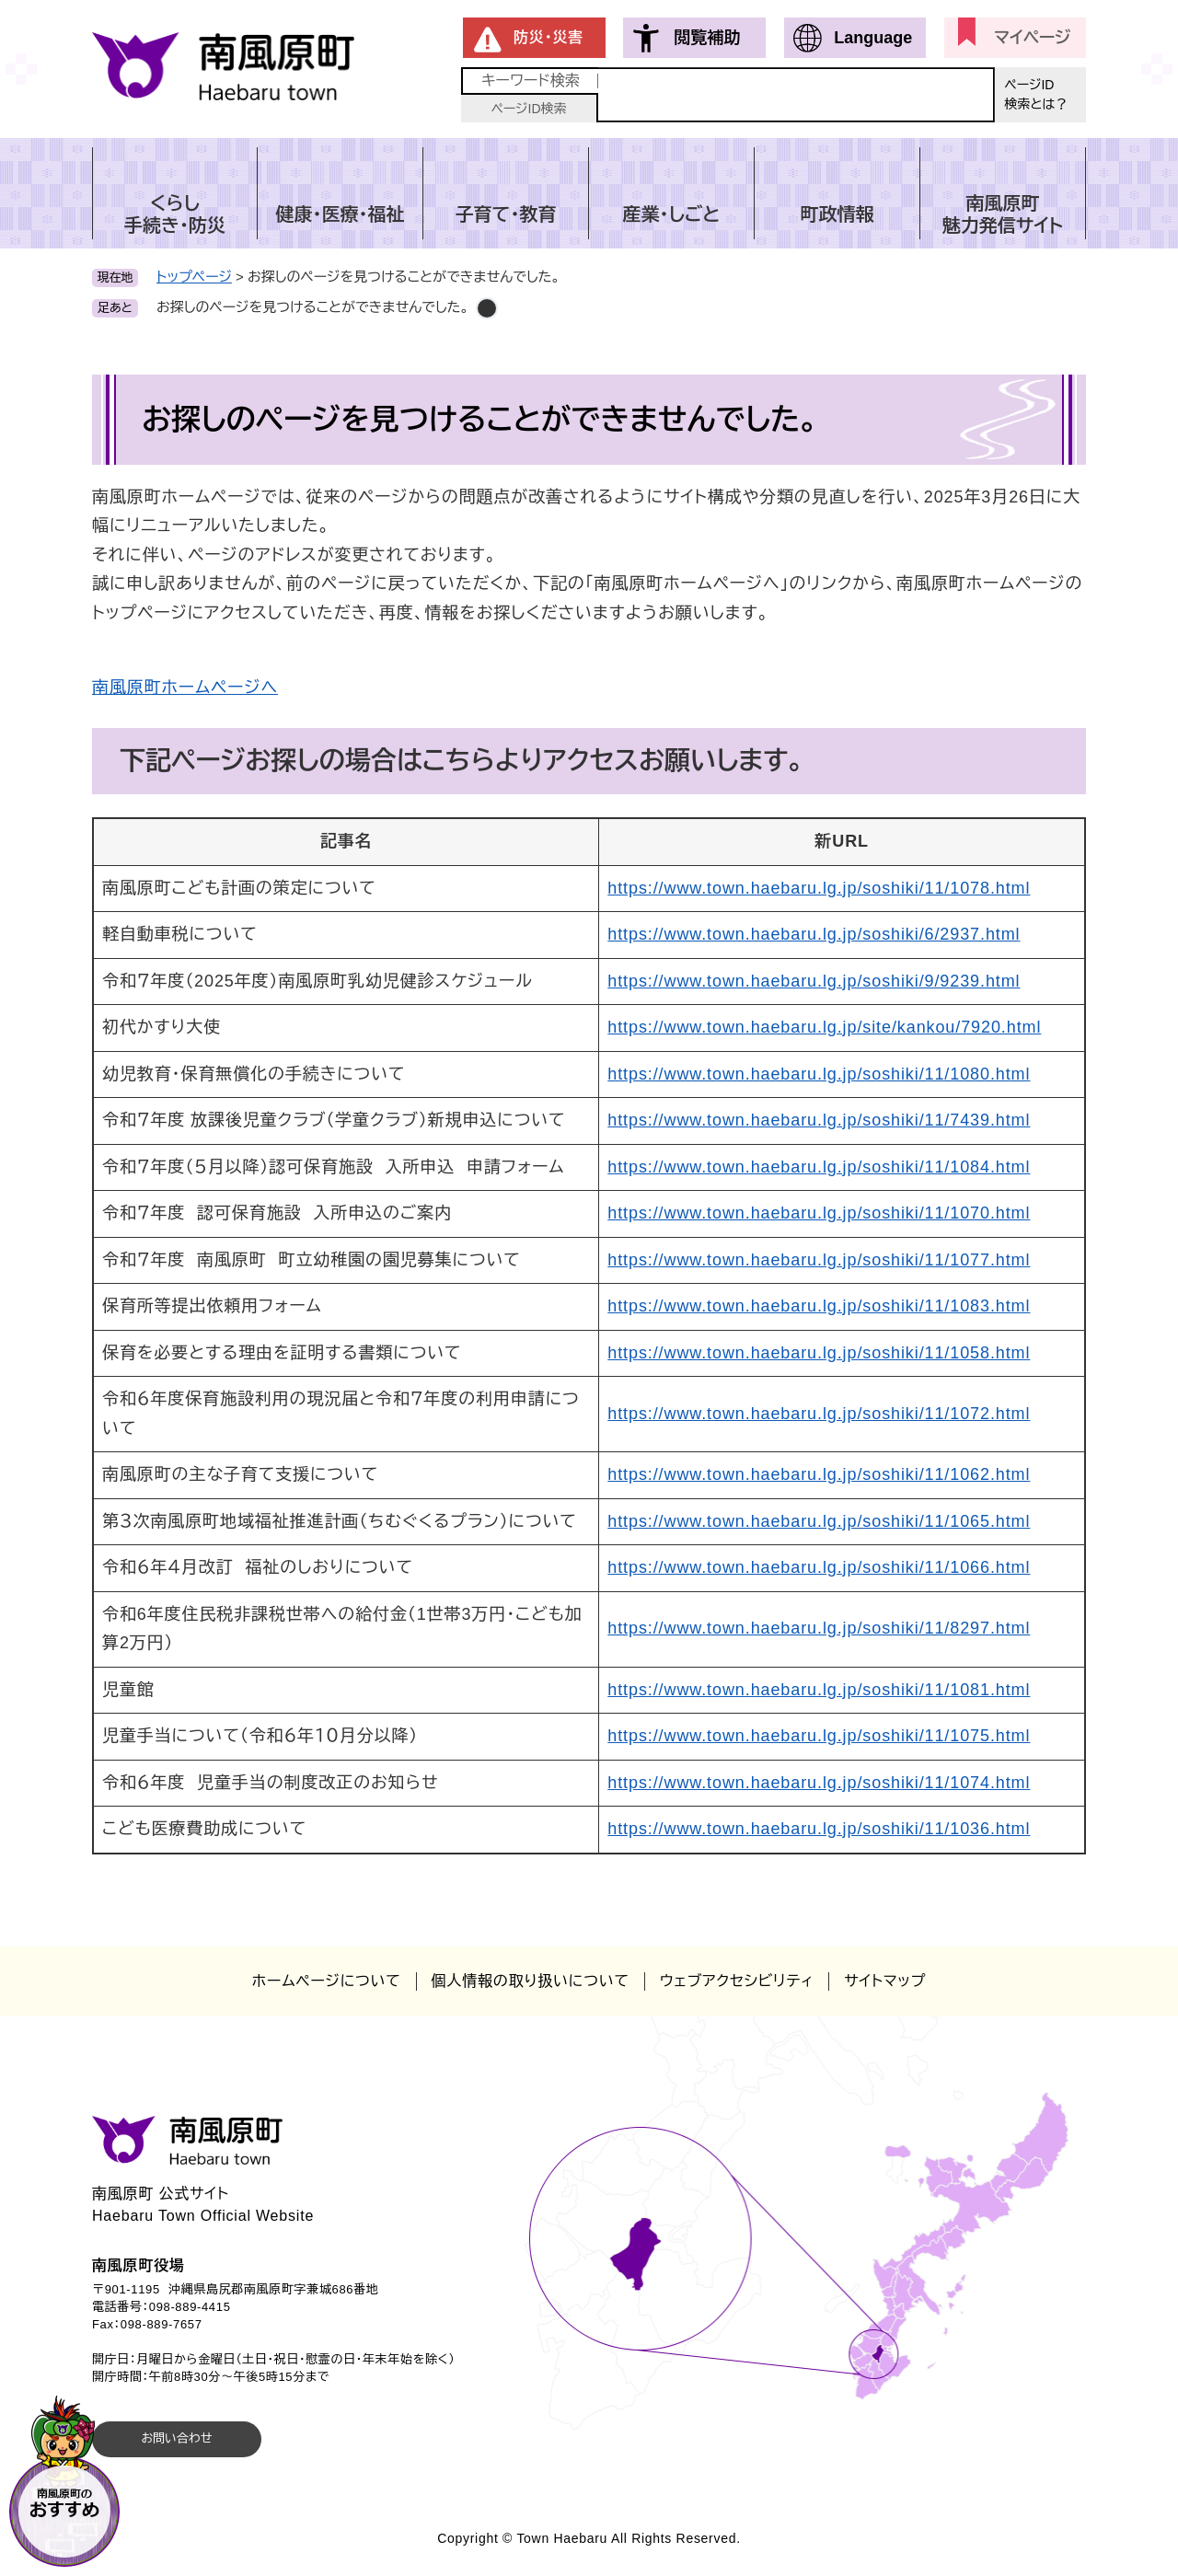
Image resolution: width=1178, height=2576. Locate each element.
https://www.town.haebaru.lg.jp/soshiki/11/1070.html (818, 1213)
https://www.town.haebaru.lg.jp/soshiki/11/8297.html (818, 1628)
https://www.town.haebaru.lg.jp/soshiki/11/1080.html (818, 1074)
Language (873, 38)
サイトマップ (885, 1981)
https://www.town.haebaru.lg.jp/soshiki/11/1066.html (818, 1567)
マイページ (1032, 38)
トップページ (194, 276)
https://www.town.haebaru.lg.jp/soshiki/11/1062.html (818, 1474)
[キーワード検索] (796, 94)
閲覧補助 (707, 38)
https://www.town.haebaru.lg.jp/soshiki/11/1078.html (818, 888)
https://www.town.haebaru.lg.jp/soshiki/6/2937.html (813, 934)
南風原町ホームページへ (185, 687)
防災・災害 (548, 37)
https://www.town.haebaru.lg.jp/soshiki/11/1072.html (818, 1413)
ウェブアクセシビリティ (737, 1981)
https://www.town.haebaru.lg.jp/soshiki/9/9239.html (813, 981)
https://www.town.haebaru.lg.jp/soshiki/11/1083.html (818, 1306)
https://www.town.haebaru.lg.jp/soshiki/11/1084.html (818, 1167)
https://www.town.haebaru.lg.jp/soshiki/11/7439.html (818, 1120)
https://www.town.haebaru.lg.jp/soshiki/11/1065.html (818, 1521)
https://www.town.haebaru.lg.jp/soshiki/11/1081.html (818, 1690)
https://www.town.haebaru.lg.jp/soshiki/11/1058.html (818, 1353)
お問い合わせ (176, 2438)
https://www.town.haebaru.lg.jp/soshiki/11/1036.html (818, 1828)
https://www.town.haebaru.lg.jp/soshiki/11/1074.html (818, 1782)
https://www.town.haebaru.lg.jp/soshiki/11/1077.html (818, 1260)
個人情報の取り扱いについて (530, 1981)
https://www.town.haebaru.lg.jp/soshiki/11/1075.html (818, 1736)
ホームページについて (326, 1981)
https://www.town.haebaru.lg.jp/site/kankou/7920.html (824, 1027)
